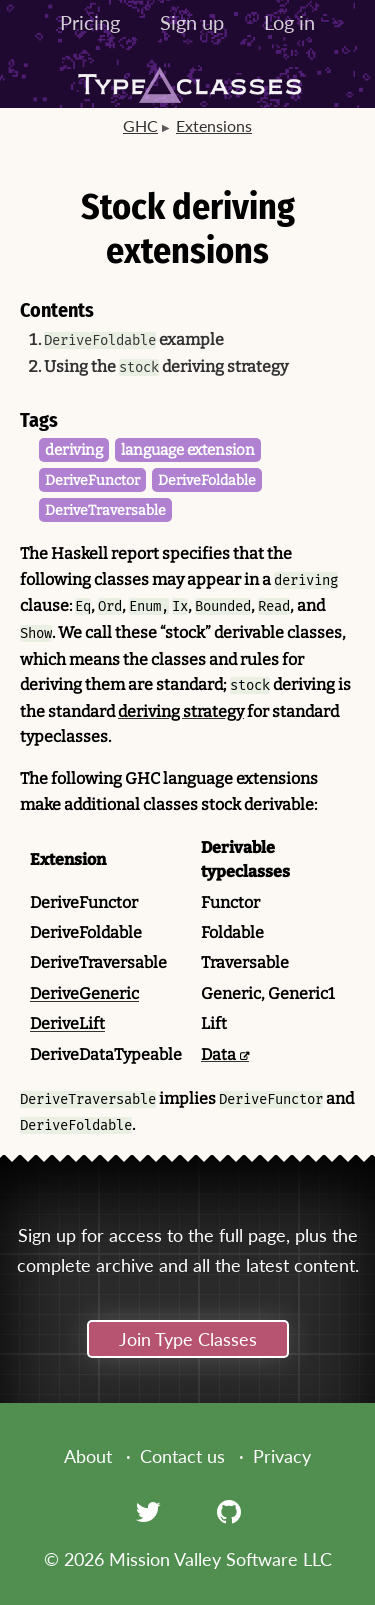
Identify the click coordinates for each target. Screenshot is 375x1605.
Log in (289, 22)
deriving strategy (181, 711)
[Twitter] (148, 1511)
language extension (188, 450)
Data (218, 1054)
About (88, 1456)
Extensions (214, 125)
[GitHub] (229, 1511)
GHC (140, 125)
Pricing (90, 22)
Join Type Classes (188, 1339)
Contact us (182, 1456)
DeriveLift (67, 1023)
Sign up (192, 22)
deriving (74, 450)
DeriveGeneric (84, 993)
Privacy (282, 1456)
